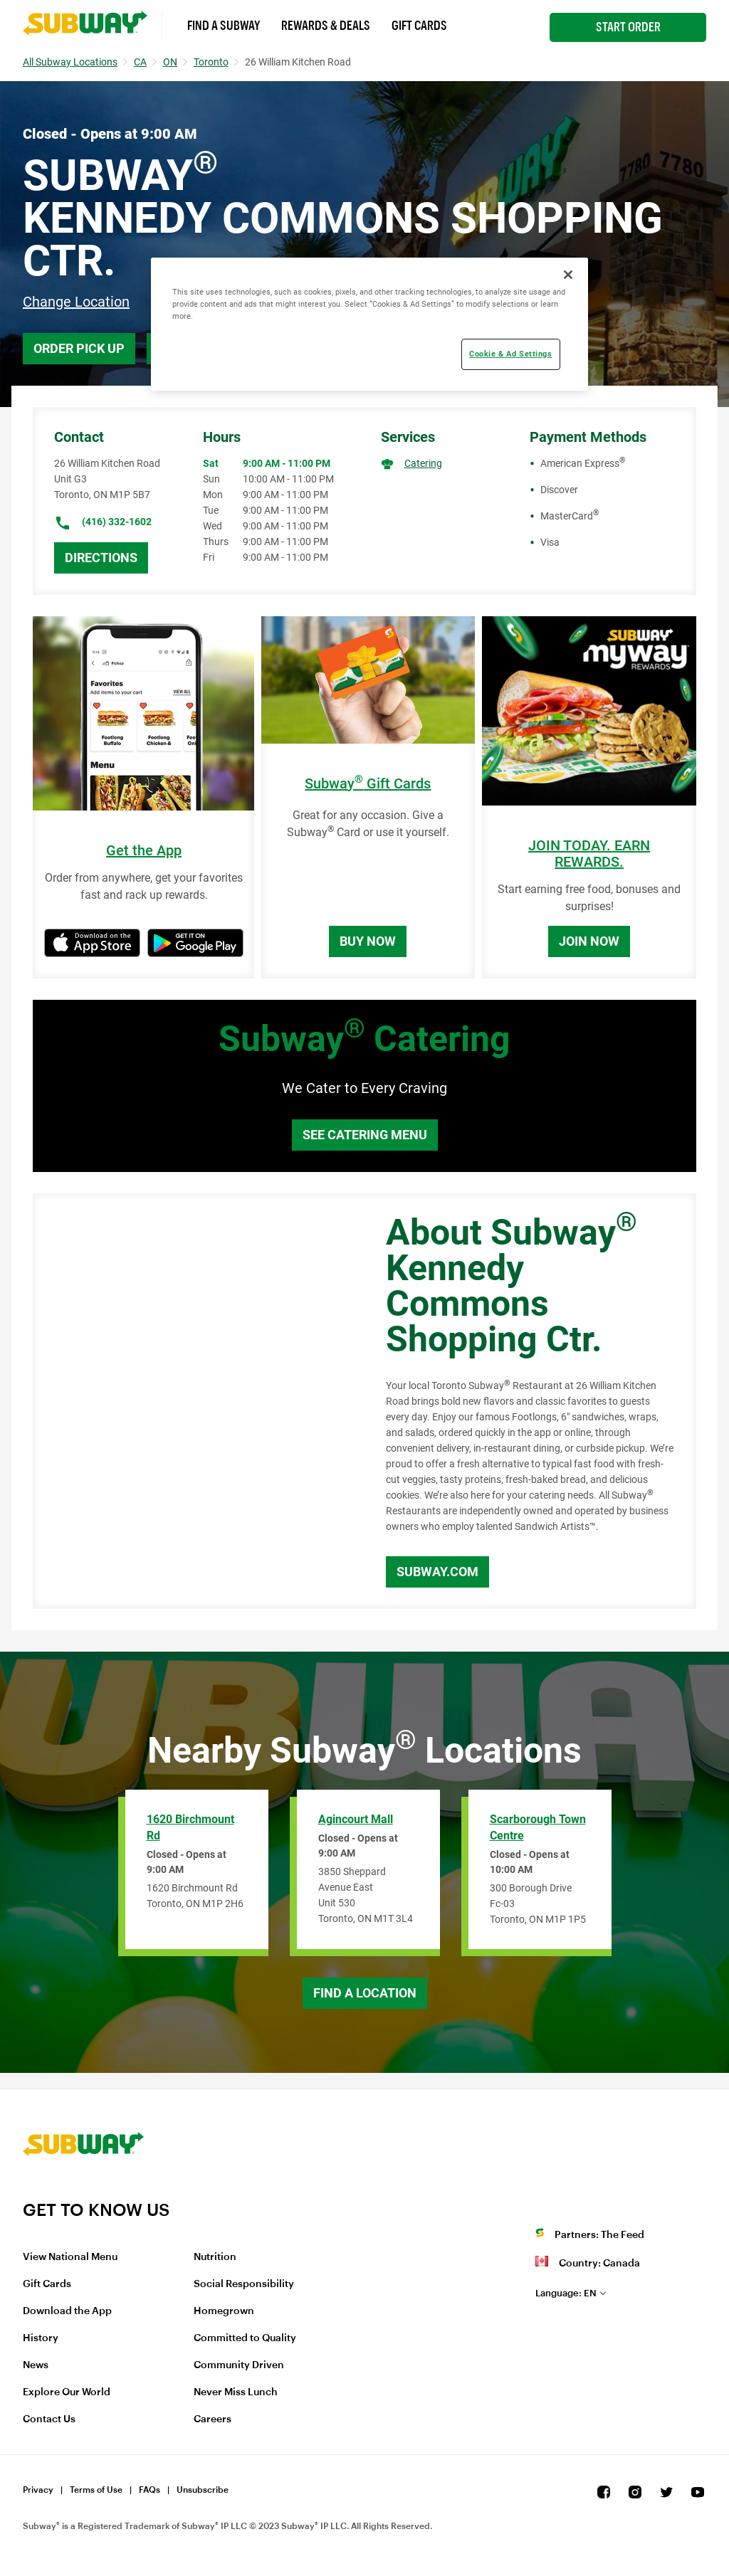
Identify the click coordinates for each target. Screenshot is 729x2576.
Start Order (628, 27)
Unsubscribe (203, 2490)
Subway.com (437, 1571)
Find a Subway (223, 25)
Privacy (38, 2490)
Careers (212, 2419)
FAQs (149, 2490)
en (566, 2293)
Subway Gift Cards (368, 784)
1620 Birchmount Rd (190, 1827)
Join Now (589, 941)
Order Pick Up (79, 348)
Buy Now (368, 941)
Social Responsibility (244, 2284)
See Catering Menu (365, 1134)
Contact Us (49, 2419)
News (35, 2365)
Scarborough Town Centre (538, 1827)
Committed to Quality (245, 2338)
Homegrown (224, 2311)
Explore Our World (66, 2392)
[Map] (193, 1401)
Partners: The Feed (599, 2235)
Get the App (144, 851)
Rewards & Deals (325, 25)
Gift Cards (419, 25)
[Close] (568, 274)
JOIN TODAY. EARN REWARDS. (589, 854)
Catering (423, 463)
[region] (369, 324)
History (40, 2338)
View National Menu (70, 2257)
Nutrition (215, 2257)
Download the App (67, 2311)
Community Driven (239, 2365)
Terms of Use (96, 2490)
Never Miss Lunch (236, 2392)
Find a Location (364, 1992)
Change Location (76, 301)
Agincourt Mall (355, 1819)
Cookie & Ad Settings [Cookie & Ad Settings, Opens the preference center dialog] (510, 354)
